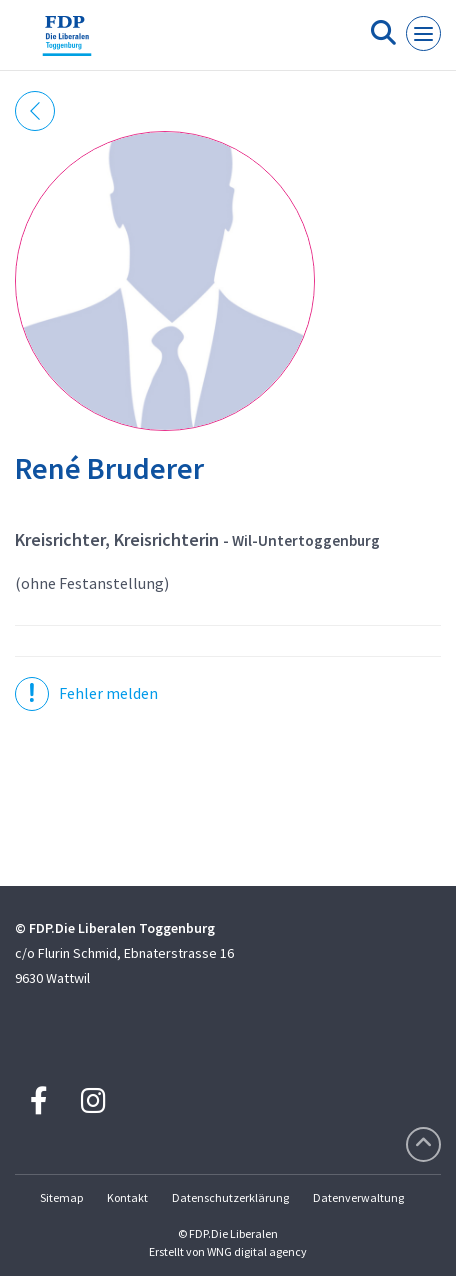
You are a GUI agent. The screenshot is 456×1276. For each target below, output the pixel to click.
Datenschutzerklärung (230, 1197)
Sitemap (61, 1197)
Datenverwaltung (358, 1197)
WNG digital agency (257, 1251)
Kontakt (127, 1197)
